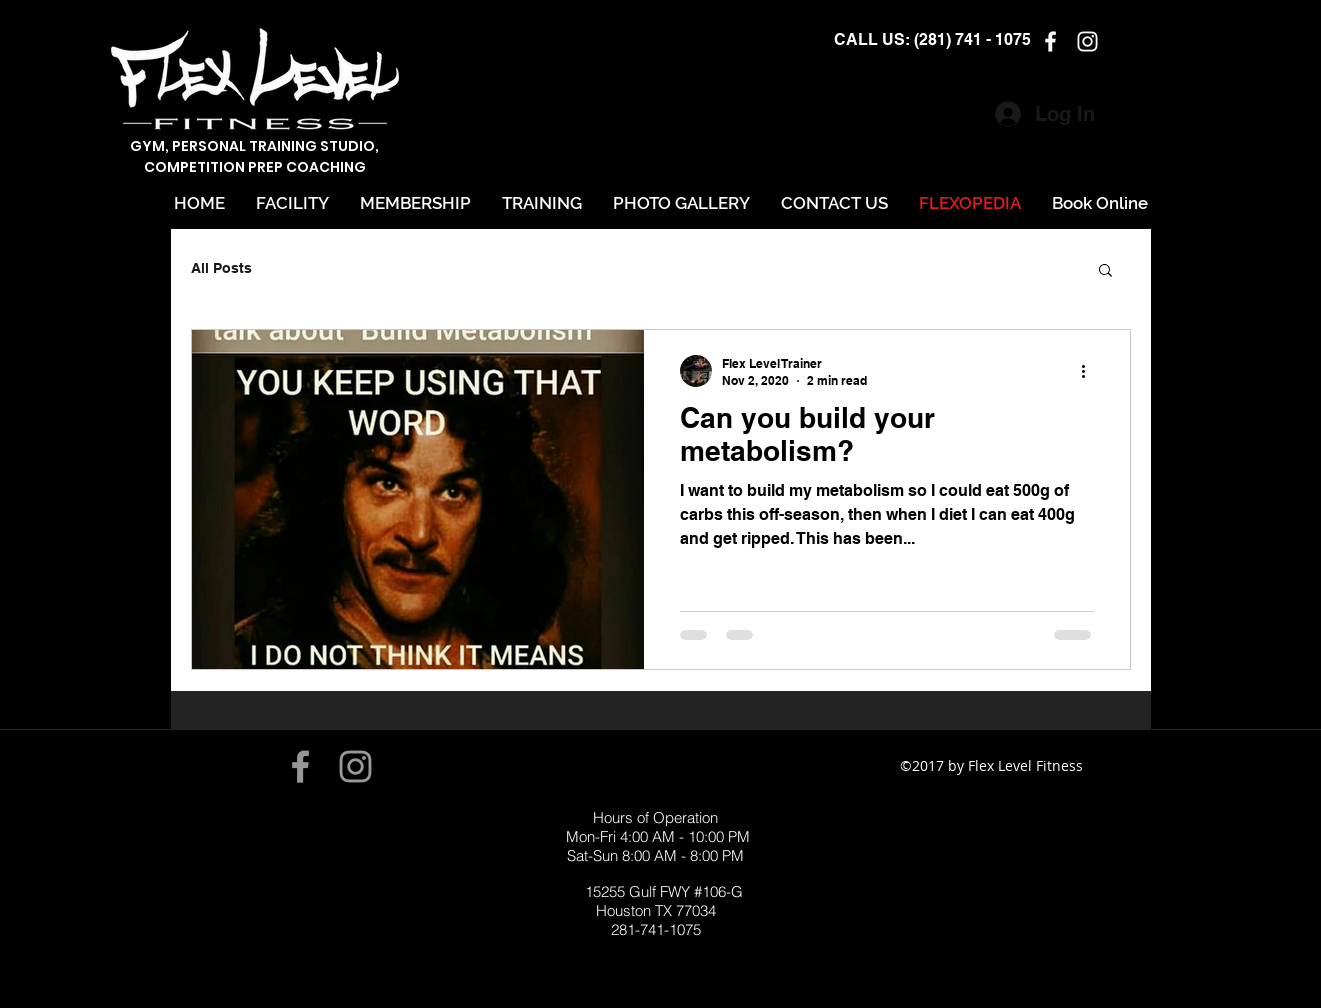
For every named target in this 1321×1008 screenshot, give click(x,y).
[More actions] (1091, 371)
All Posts (221, 268)
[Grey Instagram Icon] (355, 766)
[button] (1105, 271)
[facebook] (1050, 41)
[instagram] (1087, 41)
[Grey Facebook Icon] (300, 766)
